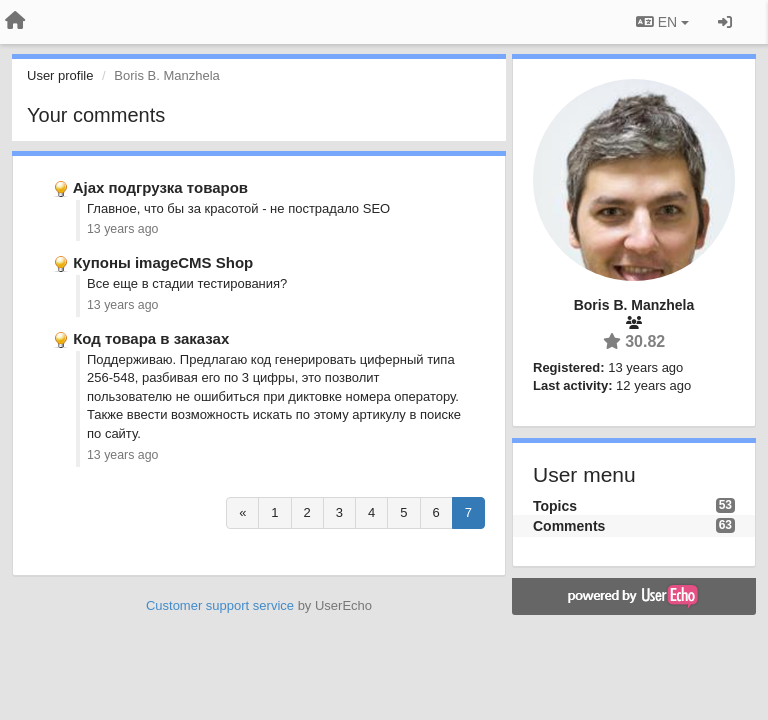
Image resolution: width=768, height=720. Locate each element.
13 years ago (122, 229)
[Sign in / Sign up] (725, 22)
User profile (60, 75)
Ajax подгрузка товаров (160, 187)
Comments (569, 526)
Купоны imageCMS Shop (163, 262)
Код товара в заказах (151, 338)
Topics (555, 506)
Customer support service (220, 605)
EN (662, 22)
